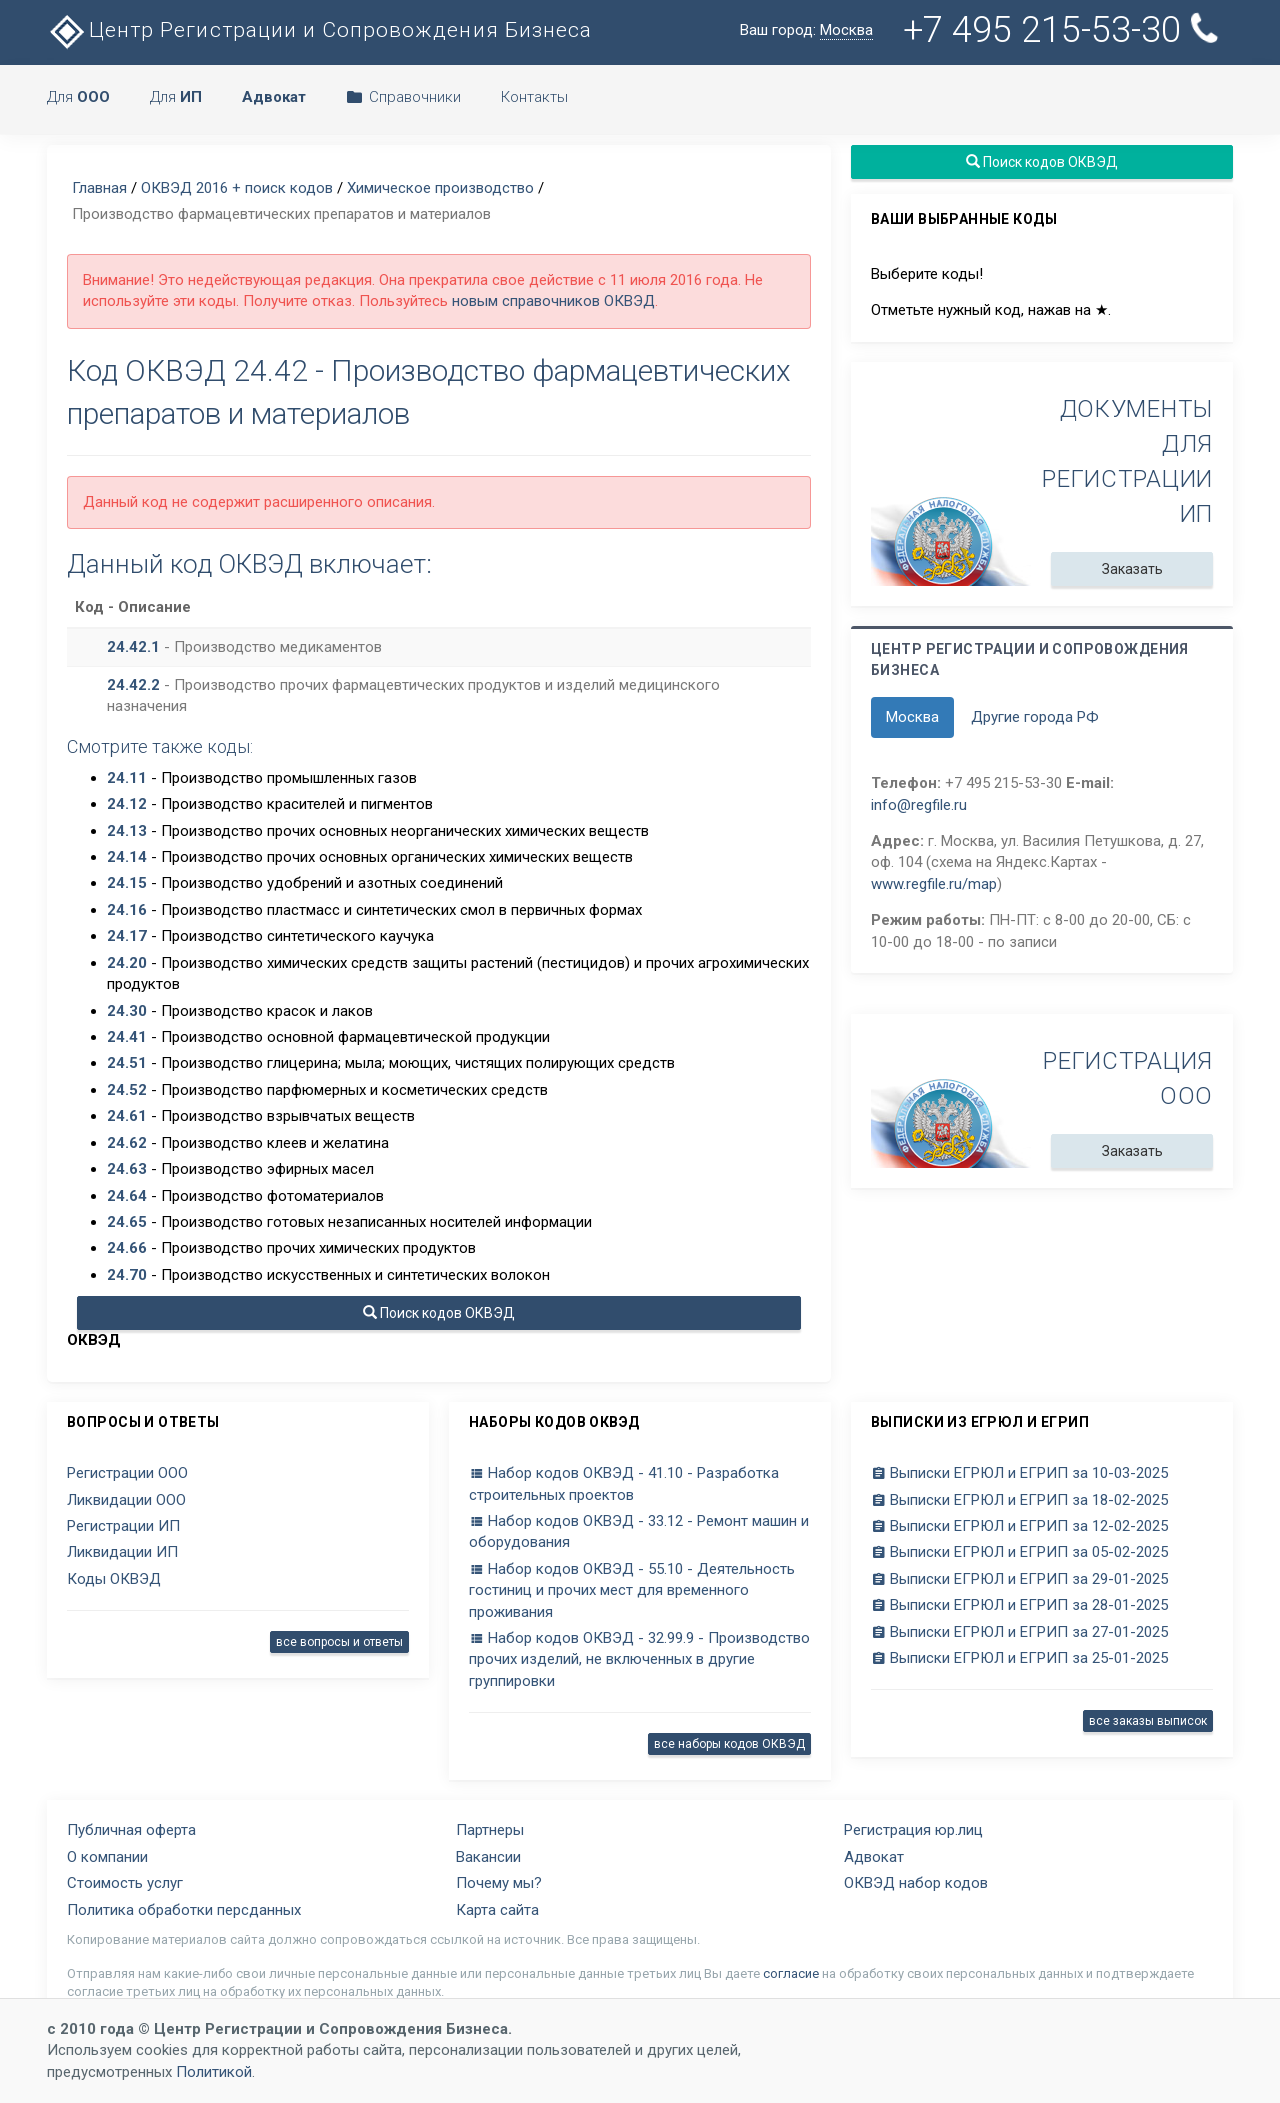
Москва (912, 717)
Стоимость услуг (125, 1883)
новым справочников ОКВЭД (553, 301)
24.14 (127, 857)
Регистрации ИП (123, 1526)
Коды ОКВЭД (114, 1579)
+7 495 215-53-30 (1062, 30)
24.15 (127, 883)
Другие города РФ (1035, 717)
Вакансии (488, 1857)
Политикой (214, 2072)
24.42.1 (133, 647)
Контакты (534, 97)
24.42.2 (133, 685)
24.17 (127, 936)
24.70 (127, 1275)
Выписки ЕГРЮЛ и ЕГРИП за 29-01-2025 (1019, 1579)
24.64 (127, 1196)
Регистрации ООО (127, 1473)
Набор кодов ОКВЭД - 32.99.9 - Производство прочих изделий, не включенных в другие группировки (639, 1659)
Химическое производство (440, 188)
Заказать (1132, 569)
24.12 (127, 804)
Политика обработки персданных (184, 1910)
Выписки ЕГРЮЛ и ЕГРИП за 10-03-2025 (1019, 1473)
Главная (99, 188)
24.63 (127, 1169)
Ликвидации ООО (126, 1500)
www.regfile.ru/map (934, 884)
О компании (107, 1857)
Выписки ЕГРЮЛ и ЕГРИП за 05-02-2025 (1019, 1552)
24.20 (127, 963)
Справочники (403, 97)
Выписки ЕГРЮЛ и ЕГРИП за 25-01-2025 (1019, 1658)
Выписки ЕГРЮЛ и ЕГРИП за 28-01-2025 (1019, 1605)
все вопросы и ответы (339, 1642)
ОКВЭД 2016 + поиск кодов (237, 188)
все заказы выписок (1148, 1721)
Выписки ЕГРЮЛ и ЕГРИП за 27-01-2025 (1019, 1632)
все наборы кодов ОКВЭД (729, 1744)
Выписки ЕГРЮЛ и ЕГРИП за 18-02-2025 (1019, 1500)
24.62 (127, 1143)
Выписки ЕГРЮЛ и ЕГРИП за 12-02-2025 (1019, 1526)
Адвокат (874, 1857)
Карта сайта (497, 1910)
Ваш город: (806, 30)
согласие (791, 1973)
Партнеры (490, 1830)
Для (78, 97)
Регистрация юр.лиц (913, 1830)
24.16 (127, 910)
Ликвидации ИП (122, 1552)
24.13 (127, 831)
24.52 (127, 1090)
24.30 (127, 1011)
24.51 (127, 1063)
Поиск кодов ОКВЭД (439, 1313)
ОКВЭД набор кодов (916, 1883)
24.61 (127, 1116)
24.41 (127, 1037)
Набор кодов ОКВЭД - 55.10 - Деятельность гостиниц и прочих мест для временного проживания (632, 1590)
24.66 (127, 1248)
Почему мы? (499, 1883)
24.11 (127, 778)
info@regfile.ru (919, 805)
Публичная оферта (131, 1830)
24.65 (127, 1222)
